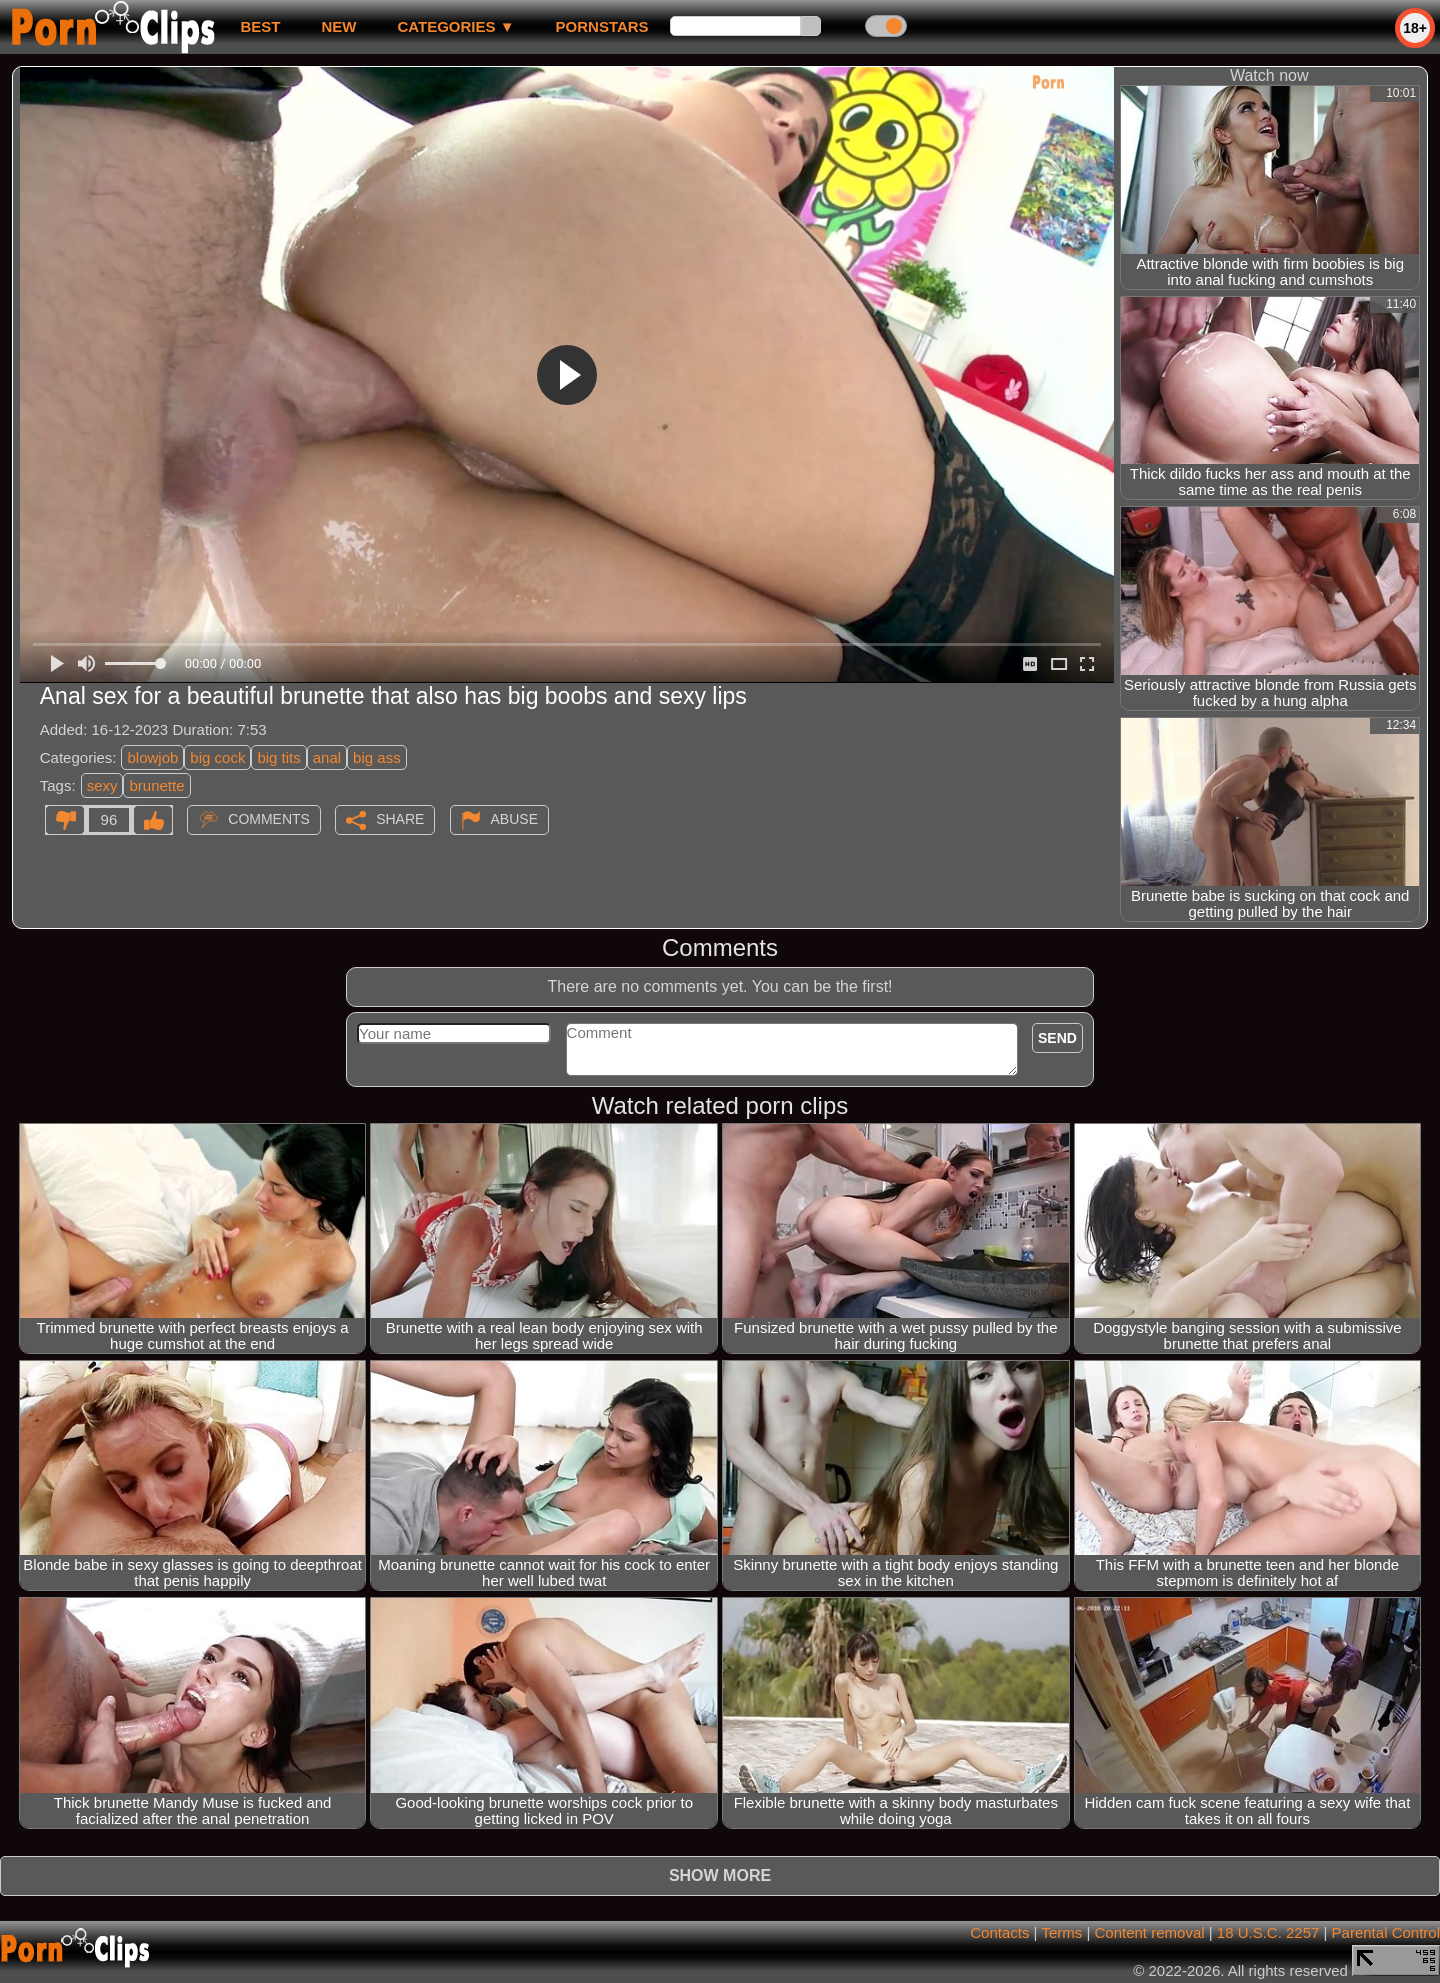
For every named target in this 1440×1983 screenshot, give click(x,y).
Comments (269, 819)
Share (400, 819)
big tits (278, 757)
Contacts (999, 1932)
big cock (217, 757)
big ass (377, 757)
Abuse (514, 819)
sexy (102, 785)
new (338, 26)
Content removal (1150, 1932)
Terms (1061, 1932)
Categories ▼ (455, 26)
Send (1057, 1038)
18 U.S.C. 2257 (1268, 1932)
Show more (720, 1875)
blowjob (152, 757)
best (260, 26)
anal (327, 757)
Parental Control (1386, 1932)
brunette (156, 785)
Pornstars (602, 26)
